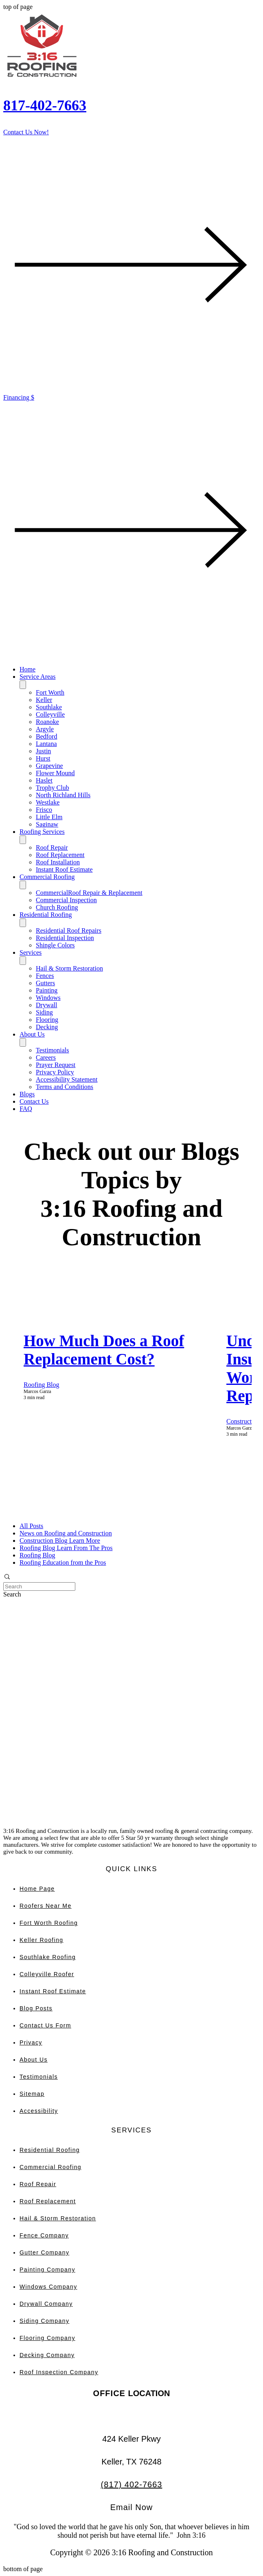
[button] (131, 1577)
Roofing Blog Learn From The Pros (66, 1547)
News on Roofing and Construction (66, 1533)
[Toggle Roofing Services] (23, 839)
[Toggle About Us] (23, 1042)
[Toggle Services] (23, 960)
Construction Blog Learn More (60, 1540)
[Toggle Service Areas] (23, 684)
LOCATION (131, 2393)
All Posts (31, 1525)
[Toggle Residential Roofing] (23, 922)
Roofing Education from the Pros (63, 1562)
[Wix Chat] (64, 1789)
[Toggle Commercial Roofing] (23, 885)
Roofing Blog (41, 1384)
